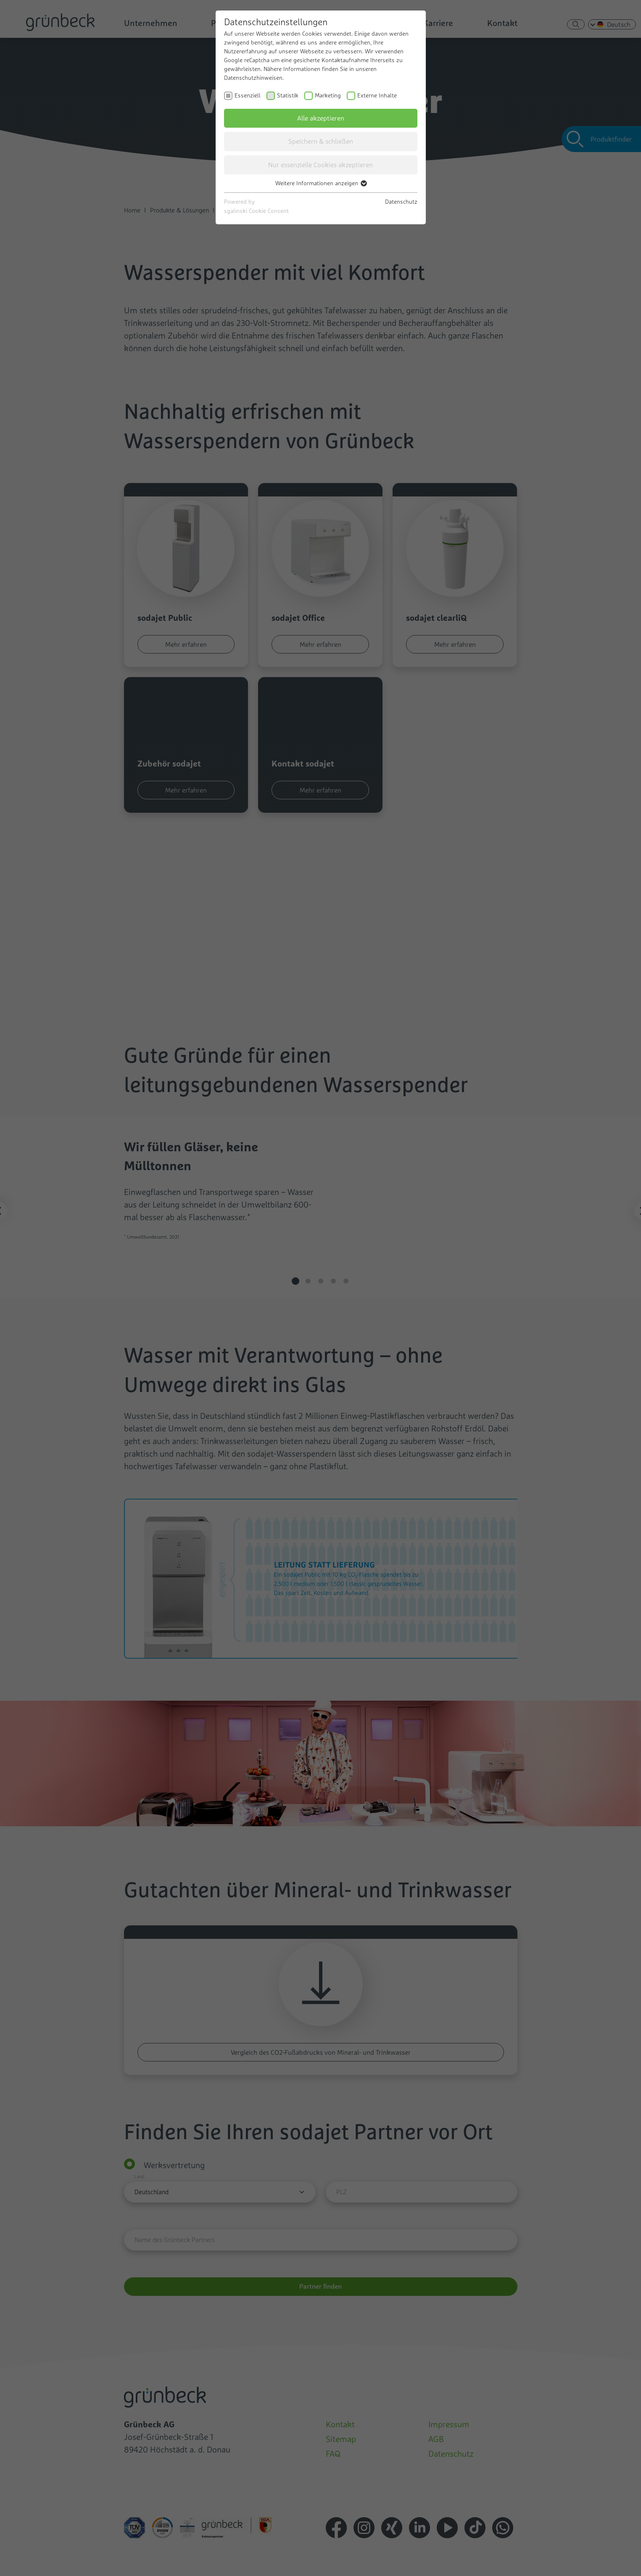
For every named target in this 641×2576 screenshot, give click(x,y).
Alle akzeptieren (320, 118)
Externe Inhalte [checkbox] (377, 95)
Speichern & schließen (320, 141)
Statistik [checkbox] (287, 95)
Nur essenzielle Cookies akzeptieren (320, 164)
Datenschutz (401, 201)
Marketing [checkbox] (328, 95)
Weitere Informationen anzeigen (320, 183)
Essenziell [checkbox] (248, 95)
